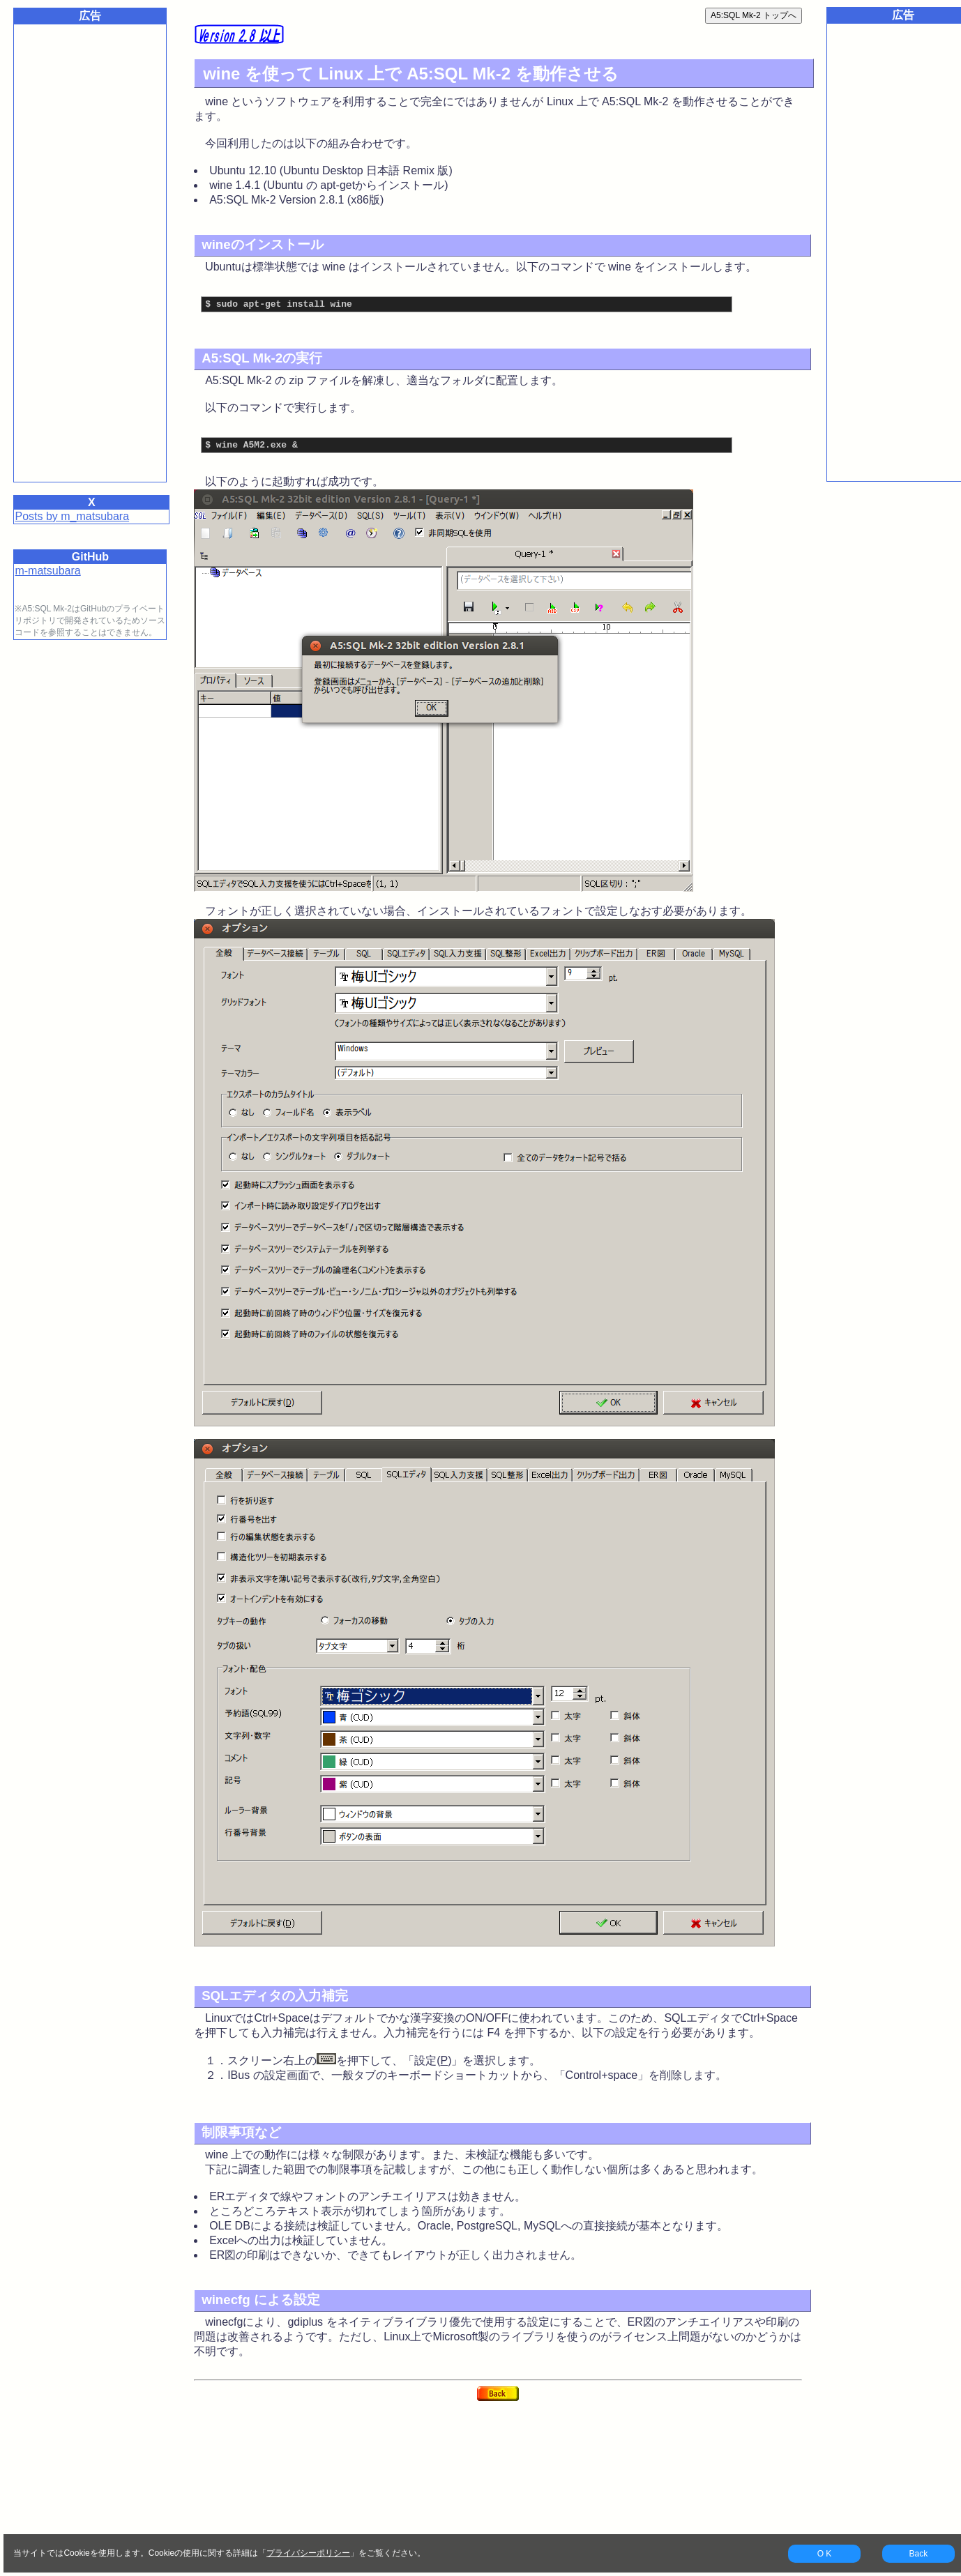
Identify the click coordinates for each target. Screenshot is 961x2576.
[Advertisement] (90, 247)
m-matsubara (47, 571)
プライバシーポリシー (308, 2553)
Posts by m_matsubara (72, 516)
